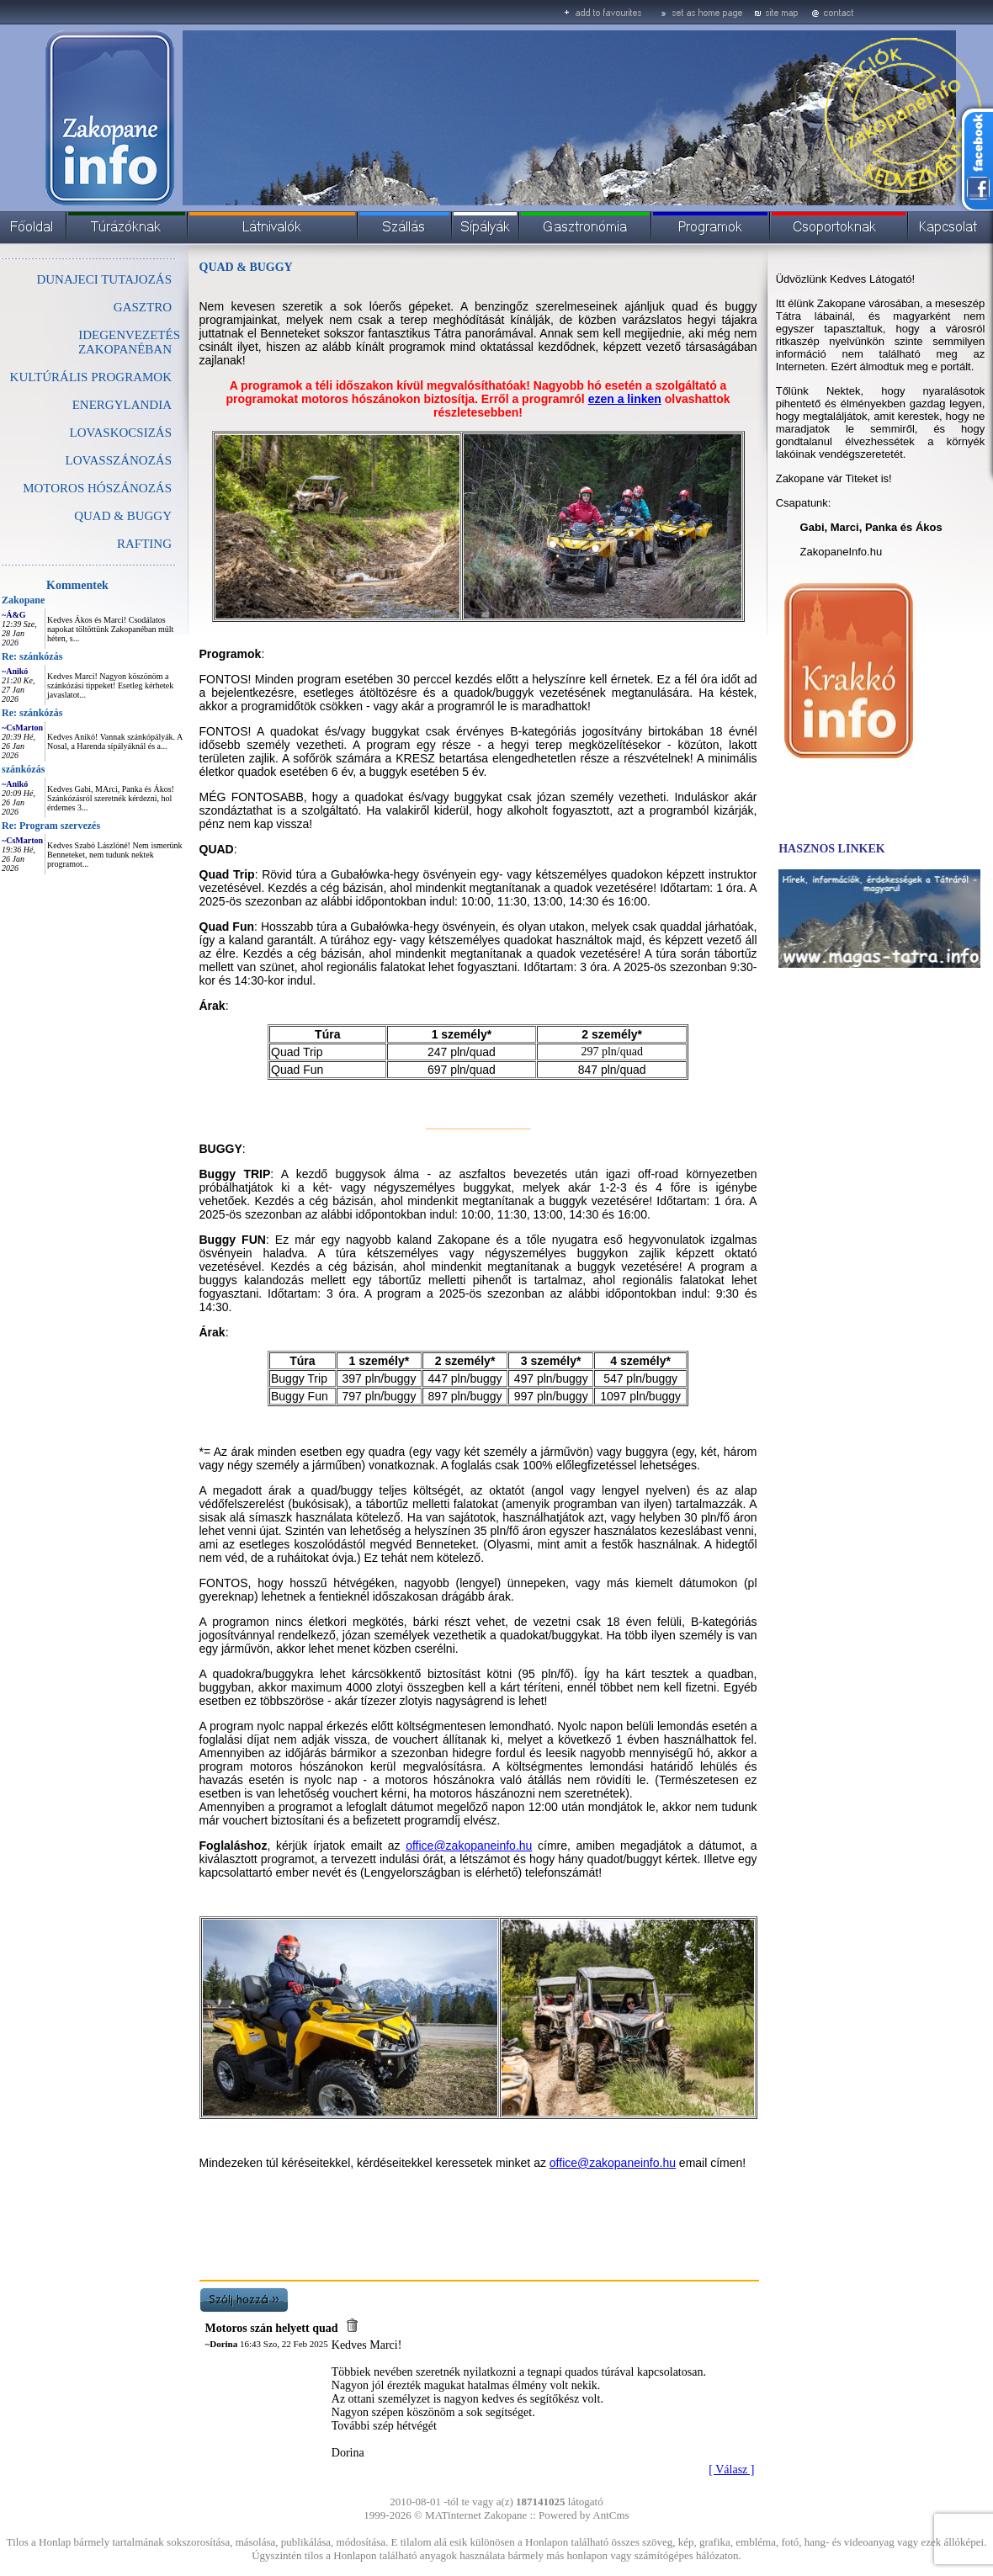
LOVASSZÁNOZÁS (119, 460)
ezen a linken (624, 399)
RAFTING (144, 543)
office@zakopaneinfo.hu (613, 2163)
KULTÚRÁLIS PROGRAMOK (91, 377)
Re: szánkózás (32, 656)
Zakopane (23, 600)
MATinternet (453, 2515)
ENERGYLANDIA (122, 405)
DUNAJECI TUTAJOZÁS (104, 279)
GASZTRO (143, 307)
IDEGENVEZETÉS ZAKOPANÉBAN (129, 342)
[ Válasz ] (731, 2469)
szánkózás (23, 769)
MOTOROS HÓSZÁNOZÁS (97, 488)
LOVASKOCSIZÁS (121, 432)
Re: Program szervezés (51, 825)
